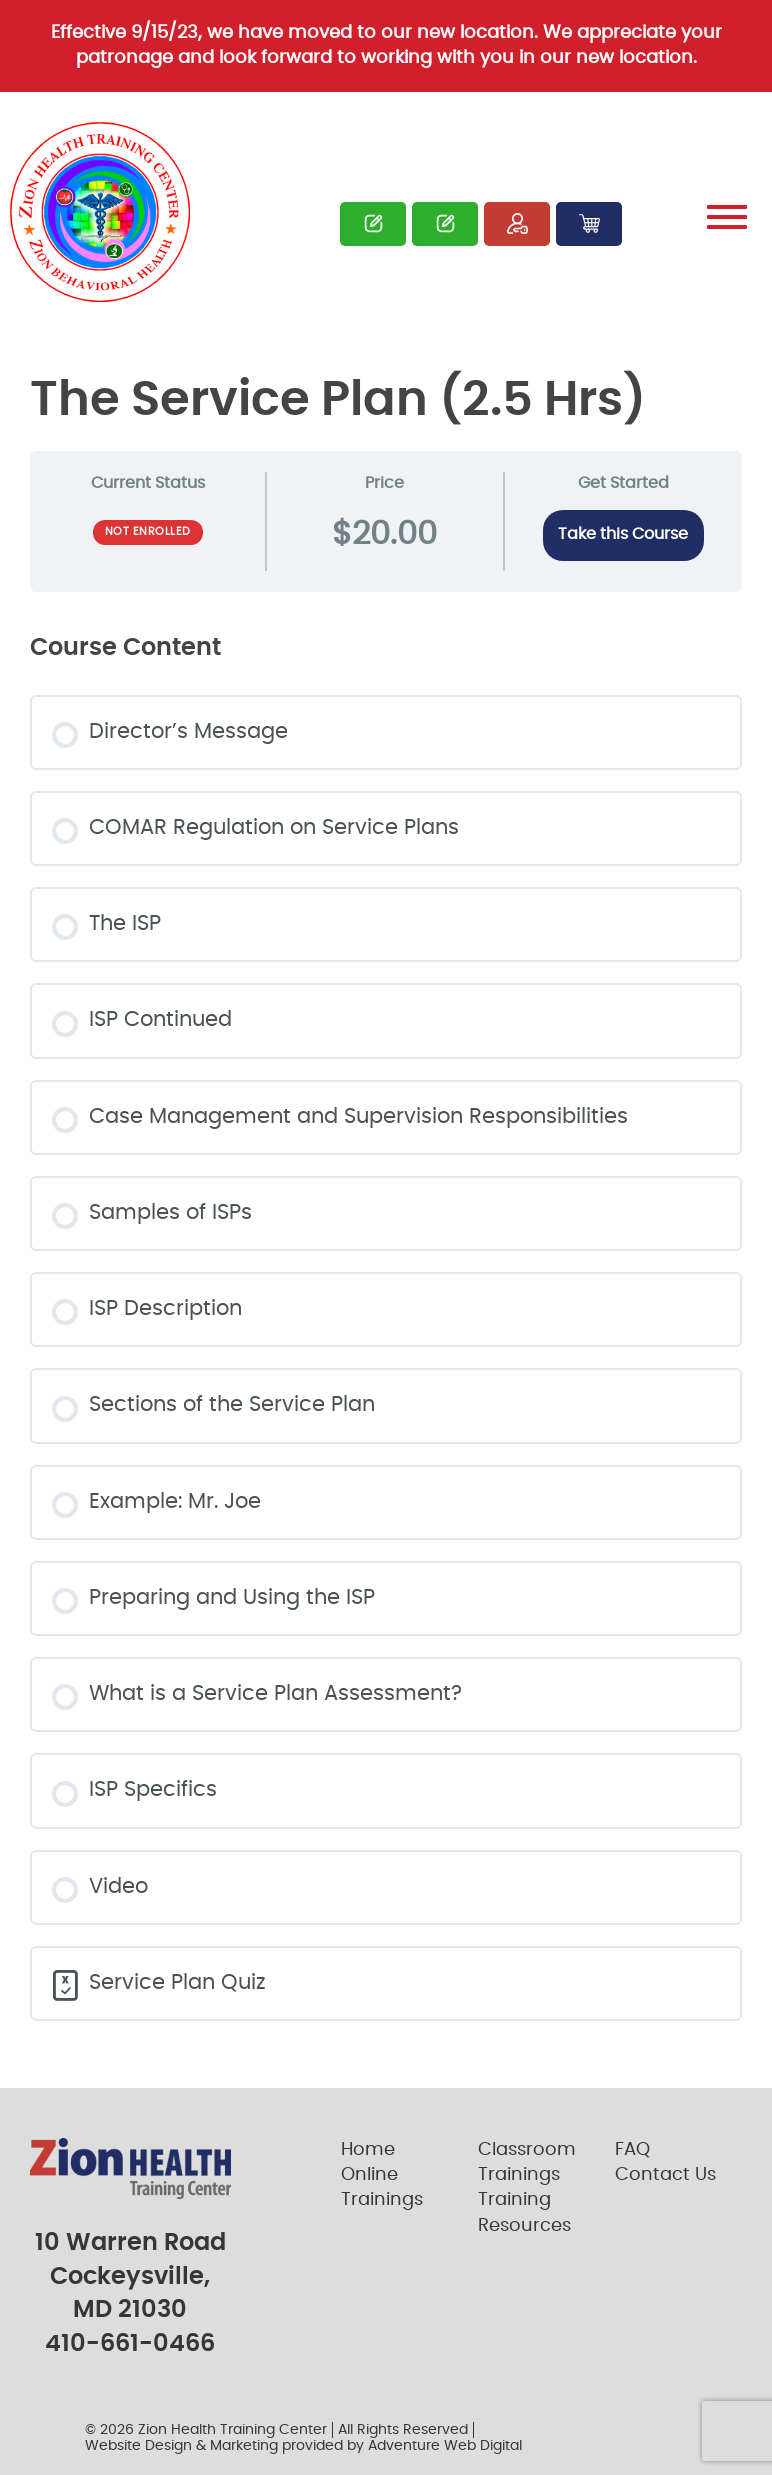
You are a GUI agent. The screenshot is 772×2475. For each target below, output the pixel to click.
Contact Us (665, 2175)
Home (368, 2150)
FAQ (632, 2150)
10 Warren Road (130, 2243)
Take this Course (623, 534)
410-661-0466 (130, 2344)
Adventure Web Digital (445, 2446)
